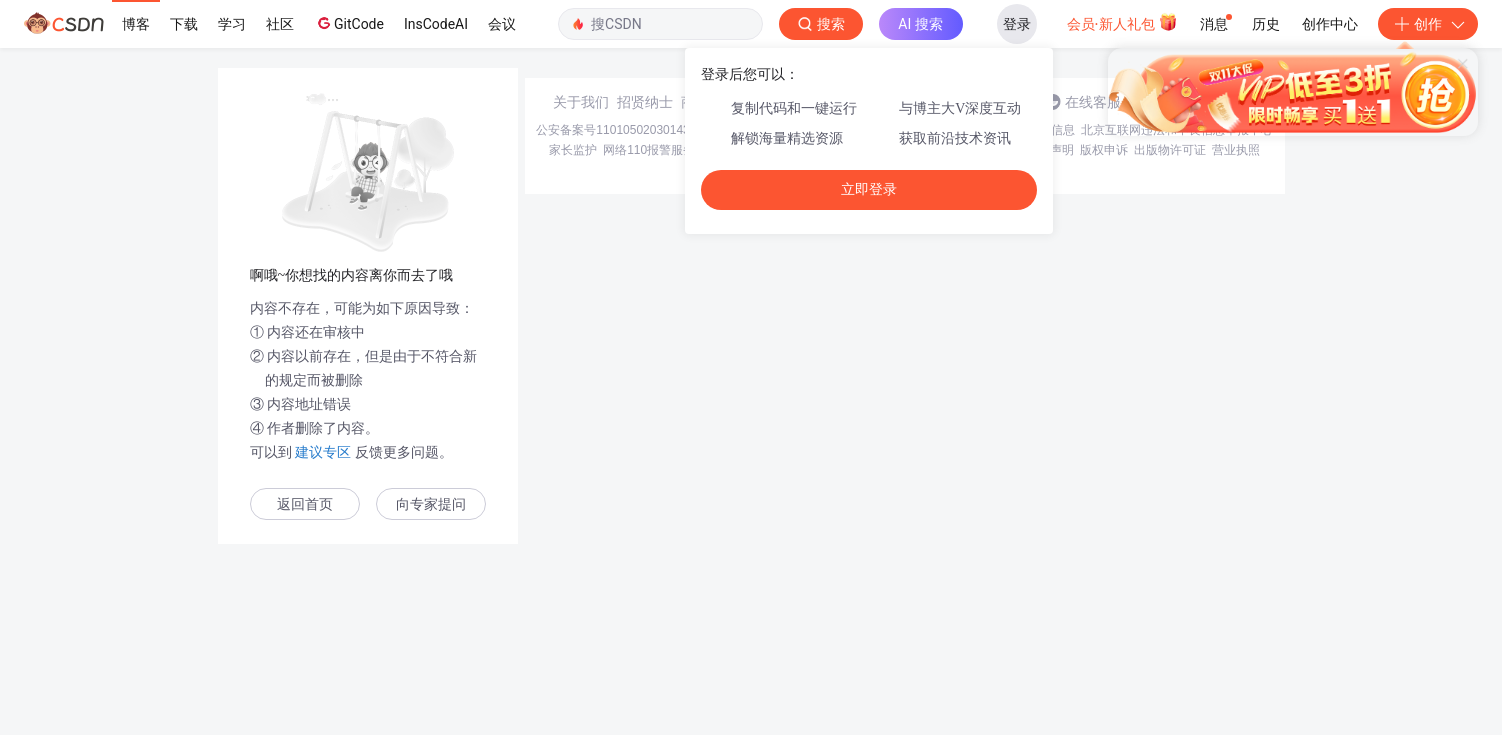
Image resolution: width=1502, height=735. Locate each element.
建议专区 (324, 452)
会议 (502, 24)
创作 (1428, 24)
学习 (232, 24)
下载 (184, 24)
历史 (1266, 24)
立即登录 (869, 189)
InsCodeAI (436, 24)
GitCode (349, 23)
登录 (1017, 24)
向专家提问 (431, 504)
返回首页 (305, 504)
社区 (280, 24)
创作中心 (1330, 24)
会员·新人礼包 (1122, 22)
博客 (136, 24)
